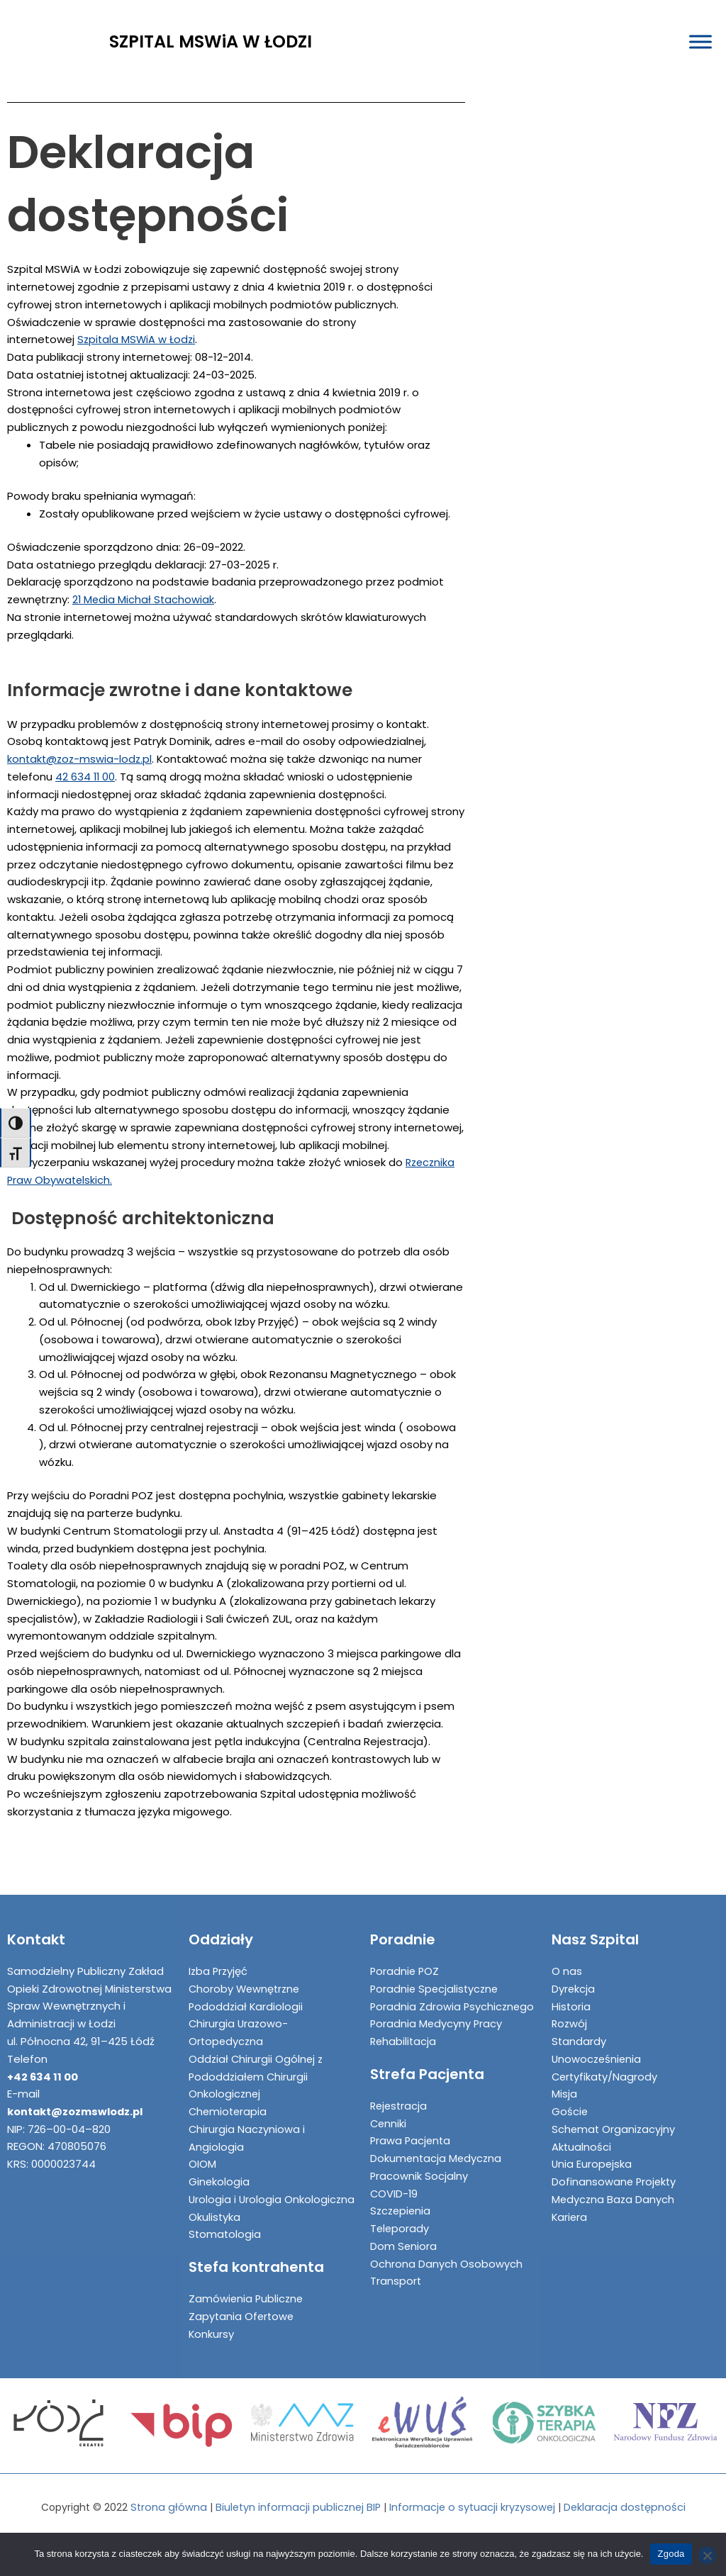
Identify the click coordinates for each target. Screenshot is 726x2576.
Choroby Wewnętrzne (246, 1971)
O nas (567, 1954)
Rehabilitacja (404, 2024)
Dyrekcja (574, 1971)
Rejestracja (400, 2088)
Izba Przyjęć (219, 1954)
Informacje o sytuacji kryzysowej (473, 2507)
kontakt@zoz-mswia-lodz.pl (81, 758)
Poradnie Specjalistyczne (436, 1971)
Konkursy (212, 2333)
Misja (564, 2076)
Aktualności (582, 2129)
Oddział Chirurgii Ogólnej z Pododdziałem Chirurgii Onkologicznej (257, 2059)
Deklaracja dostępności (628, 2507)
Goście (570, 2094)
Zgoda (670, 2553)
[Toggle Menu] (700, 42)
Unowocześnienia (598, 2041)
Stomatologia (225, 2234)
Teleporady (400, 2211)
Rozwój (570, 2006)
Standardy (579, 2024)
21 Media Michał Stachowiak (144, 599)
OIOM (202, 2146)
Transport (396, 2263)
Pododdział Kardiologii (247, 1989)
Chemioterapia (229, 2094)
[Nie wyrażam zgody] (706, 2555)
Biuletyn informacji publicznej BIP (296, 2507)
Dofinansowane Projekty (615, 2164)
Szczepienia (401, 2193)
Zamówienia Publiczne (247, 2299)
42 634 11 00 (85, 776)
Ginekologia (219, 2164)
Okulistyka (215, 2217)
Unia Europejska (592, 2146)
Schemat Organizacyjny (614, 2112)
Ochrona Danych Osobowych (446, 2246)
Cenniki (389, 2106)
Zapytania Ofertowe (242, 2316)
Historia (571, 1989)
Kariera (570, 2200)
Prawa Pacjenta (411, 2123)
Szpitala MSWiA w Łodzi (138, 339)
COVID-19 (394, 2176)
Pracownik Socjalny (419, 2158)
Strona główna (164, 2507)
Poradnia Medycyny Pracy (437, 2006)
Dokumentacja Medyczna (437, 2141)
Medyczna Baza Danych (614, 2182)
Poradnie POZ (405, 1954)
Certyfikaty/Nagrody (606, 2059)
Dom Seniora (403, 2229)
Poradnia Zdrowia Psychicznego (453, 1989)
